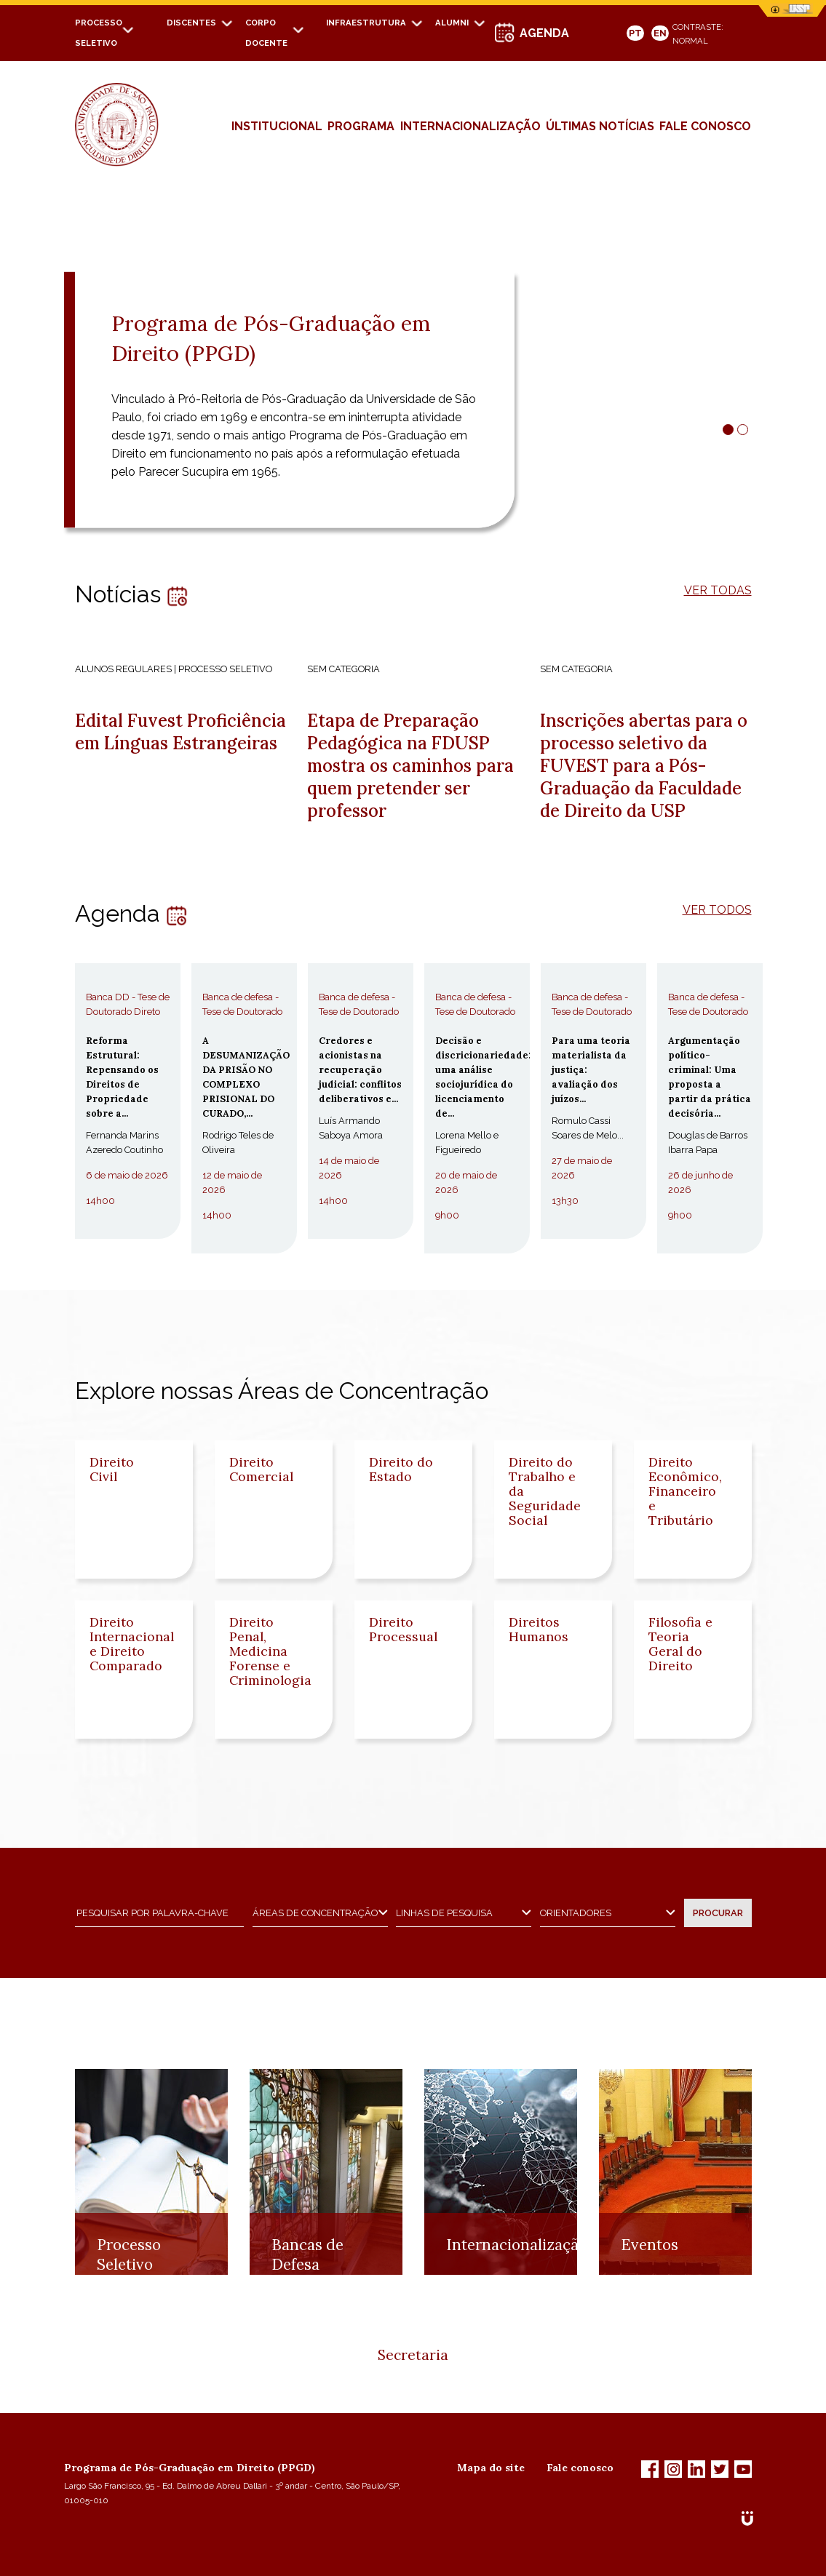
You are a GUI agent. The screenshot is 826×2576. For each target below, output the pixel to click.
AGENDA (544, 33)
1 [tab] (728, 429)
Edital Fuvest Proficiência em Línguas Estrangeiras (180, 731)
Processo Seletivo (129, 2325)
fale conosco (705, 126)
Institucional (276, 126)
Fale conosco (580, 2467)
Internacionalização (470, 126)
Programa (360, 126)
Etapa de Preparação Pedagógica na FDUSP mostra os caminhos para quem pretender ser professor (410, 765)
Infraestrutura (366, 22)
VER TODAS (718, 590)
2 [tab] (742, 429)
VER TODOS (717, 910)
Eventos (649, 2316)
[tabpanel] (413, 369)
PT (635, 33)
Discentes (191, 22)
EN (660, 33)
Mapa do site (491, 2467)
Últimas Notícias (600, 126)
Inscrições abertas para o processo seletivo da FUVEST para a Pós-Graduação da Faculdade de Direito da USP (643, 765)
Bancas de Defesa (307, 2325)
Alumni (452, 22)
